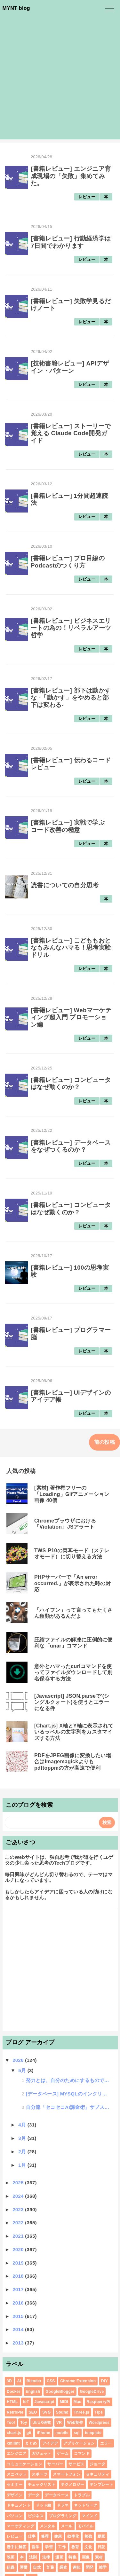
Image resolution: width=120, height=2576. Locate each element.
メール (67, 2526)
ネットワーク (86, 2505)
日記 (102, 2547)
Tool (11, 2422)
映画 (11, 2557)
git (29, 2433)
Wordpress (99, 2422)
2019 (18, 2263)
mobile (61, 2433)
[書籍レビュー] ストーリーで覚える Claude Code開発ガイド (71, 433)
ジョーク (97, 2464)
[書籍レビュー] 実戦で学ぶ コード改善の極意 (68, 826)
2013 (18, 2342)
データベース (56, 2495)
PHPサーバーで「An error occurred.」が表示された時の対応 (72, 1583)
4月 (22, 2124)
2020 (18, 2249)
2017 (18, 2289)
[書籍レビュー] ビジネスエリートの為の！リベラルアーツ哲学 (71, 627)
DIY (104, 2381)
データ (34, 2495)
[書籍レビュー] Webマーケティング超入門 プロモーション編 (71, 1017)
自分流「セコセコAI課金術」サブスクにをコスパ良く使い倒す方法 (68, 2107)
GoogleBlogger (60, 2391)
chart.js (14, 2433)
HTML (12, 2402)
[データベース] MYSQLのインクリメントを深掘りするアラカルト (68, 2093)
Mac (77, 2402)
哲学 (36, 2547)
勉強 (88, 2536)
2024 (18, 2196)
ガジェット (42, 2453)
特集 (72, 2557)
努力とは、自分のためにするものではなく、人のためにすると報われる (68, 2080)
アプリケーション (79, 2443)
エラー (106, 2443)
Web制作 (75, 2422)
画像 (86, 2557)
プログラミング (62, 2516)
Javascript (45, 2402)
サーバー (55, 2464)
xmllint (13, 2443)
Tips (99, 2412)
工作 (62, 2547)
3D (9, 2381)
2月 (22, 2151)
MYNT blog (16, 8)
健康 (58, 2536)
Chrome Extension (78, 2381)
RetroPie (15, 2412)
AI (19, 2381)
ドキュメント (18, 2505)
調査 (64, 2567)
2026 (18, 2060)
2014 (18, 2329)
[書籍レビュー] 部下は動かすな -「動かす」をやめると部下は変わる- (71, 697)
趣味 (77, 2567)
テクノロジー (72, 2484)
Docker (13, 2391)
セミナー (14, 2484)
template (93, 2433)
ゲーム (62, 2453)
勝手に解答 (17, 2547)
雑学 (103, 2567)
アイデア (50, 2443)
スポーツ (39, 2474)
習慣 (24, 2567)
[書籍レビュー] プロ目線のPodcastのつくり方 (68, 561)
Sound (62, 2412)
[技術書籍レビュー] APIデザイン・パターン (70, 367)
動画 (102, 2536)
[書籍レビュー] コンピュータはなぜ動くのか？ (71, 1083)
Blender (34, 2381)
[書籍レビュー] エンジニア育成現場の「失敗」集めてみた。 (71, 175)
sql (76, 2433)
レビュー (86, 196)
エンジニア (17, 2453)
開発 (90, 2567)
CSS (51, 2381)
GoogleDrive (92, 2391)
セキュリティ (97, 2474)
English (33, 2391)
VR (59, 2422)
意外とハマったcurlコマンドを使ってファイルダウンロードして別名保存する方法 (73, 1672)
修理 (45, 2536)
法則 (33, 2557)
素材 (99, 2557)
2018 (18, 2276)
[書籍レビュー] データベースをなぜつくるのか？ (71, 1146)
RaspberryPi (98, 2402)
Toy (23, 2422)
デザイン (14, 2495)
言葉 (50, 2567)
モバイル (85, 2526)
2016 (18, 2303)
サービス (76, 2464)
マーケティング (20, 2526)
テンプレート (101, 2484)
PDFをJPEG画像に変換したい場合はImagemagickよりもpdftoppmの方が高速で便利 (72, 1761)
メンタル (47, 2526)
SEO (32, 2412)
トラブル (82, 2495)
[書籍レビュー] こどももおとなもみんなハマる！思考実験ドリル (71, 947)
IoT (26, 2402)
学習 (49, 2547)
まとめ (31, 2443)
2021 (18, 2236)
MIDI (64, 2402)
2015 (18, 2316)
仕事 (32, 2536)
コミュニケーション (24, 2464)
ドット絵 (43, 2505)
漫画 (59, 2557)
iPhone (43, 2433)
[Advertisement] (60, 79)
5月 (22, 2070)
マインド (89, 2516)
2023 (18, 2209)
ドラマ (62, 2505)
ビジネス (36, 2516)
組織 (11, 2567)
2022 (18, 2222)
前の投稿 (104, 1442)
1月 (22, 2165)
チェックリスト (41, 2484)
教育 (75, 2547)
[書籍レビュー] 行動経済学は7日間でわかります (71, 242)
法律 (46, 2557)
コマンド (82, 2453)
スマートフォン (66, 2474)
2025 (18, 2182)
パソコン (14, 2516)
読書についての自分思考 (65, 885)
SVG (46, 2412)
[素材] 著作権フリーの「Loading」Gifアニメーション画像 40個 (71, 1494)
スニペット (17, 2474)
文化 (88, 2547)
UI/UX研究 (41, 2422)
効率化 (73, 2536)
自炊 (37, 2567)
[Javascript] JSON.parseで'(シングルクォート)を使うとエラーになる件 (71, 1702)
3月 (22, 2138)
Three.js (81, 2412)
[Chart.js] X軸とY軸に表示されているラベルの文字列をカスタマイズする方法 (73, 1732)
